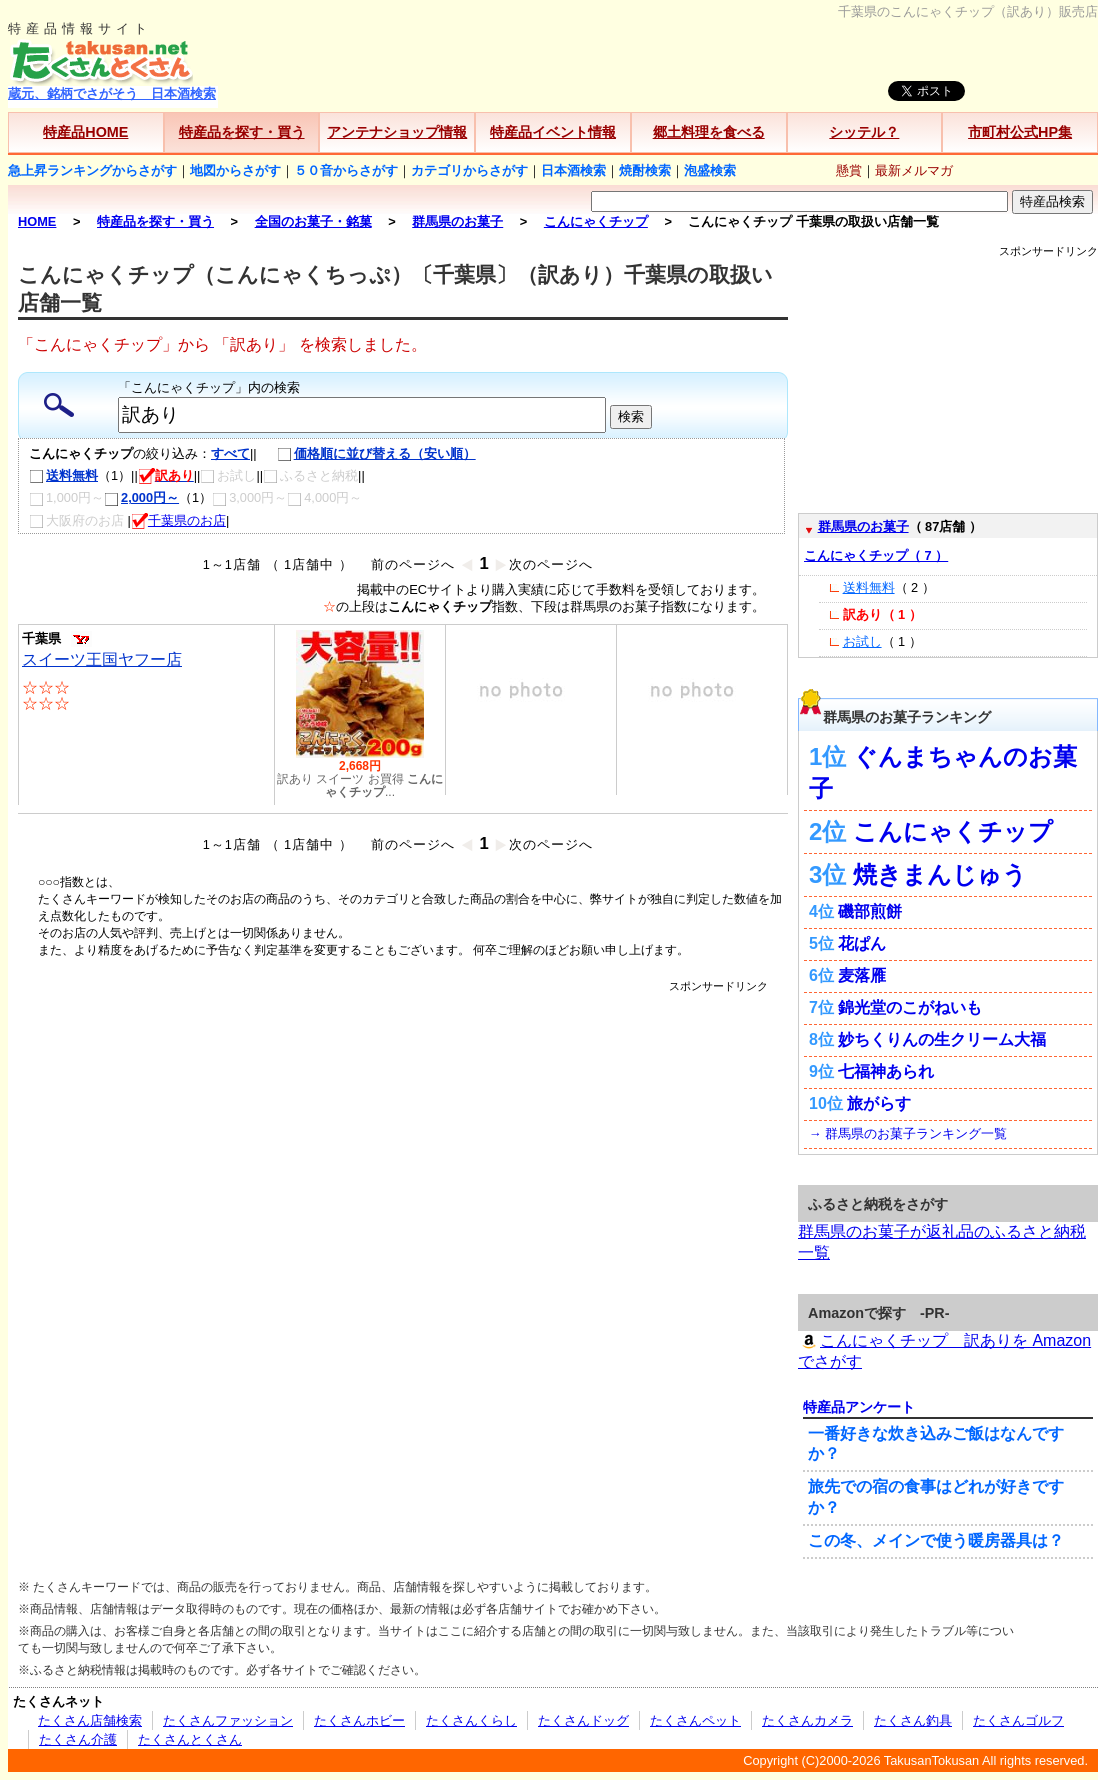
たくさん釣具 (913, 1720)
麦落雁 (862, 975)
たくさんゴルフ (1018, 1720)
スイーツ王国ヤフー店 (102, 659)
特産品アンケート (859, 1407)
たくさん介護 (78, 1739)
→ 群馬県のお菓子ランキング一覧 (908, 1133)
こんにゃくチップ (953, 831)
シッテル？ (864, 132)
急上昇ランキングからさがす (92, 170)
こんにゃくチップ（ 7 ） (876, 555)
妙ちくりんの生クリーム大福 (942, 1039)
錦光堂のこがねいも (910, 1007)
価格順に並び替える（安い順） (366, 453)
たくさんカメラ (807, 1720)
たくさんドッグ (583, 1720)
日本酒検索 (573, 170)
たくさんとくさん (190, 1739)
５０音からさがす (346, 170)
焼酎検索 (645, 170)
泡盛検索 (710, 170)
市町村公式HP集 (1020, 132)
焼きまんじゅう (940, 874)
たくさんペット (695, 1720)
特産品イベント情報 (553, 132)
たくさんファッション (228, 1720)
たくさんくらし (471, 1720)
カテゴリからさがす (469, 170)
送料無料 (63, 475)
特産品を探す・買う (242, 132)
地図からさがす (235, 170)
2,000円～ (141, 497)
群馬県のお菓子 (863, 526)
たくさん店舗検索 (90, 1720)
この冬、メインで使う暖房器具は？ (936, 1540)
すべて (230, 453)
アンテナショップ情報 (397, 132)
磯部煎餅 (870, 911)
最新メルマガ (914, 170)
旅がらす (879, 1103)
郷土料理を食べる (709, 132)
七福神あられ (886, 1071)
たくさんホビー (359, 1720)
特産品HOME (85, 132)
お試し (862, 641)
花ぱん (862, 943)
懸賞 (849, 170)
